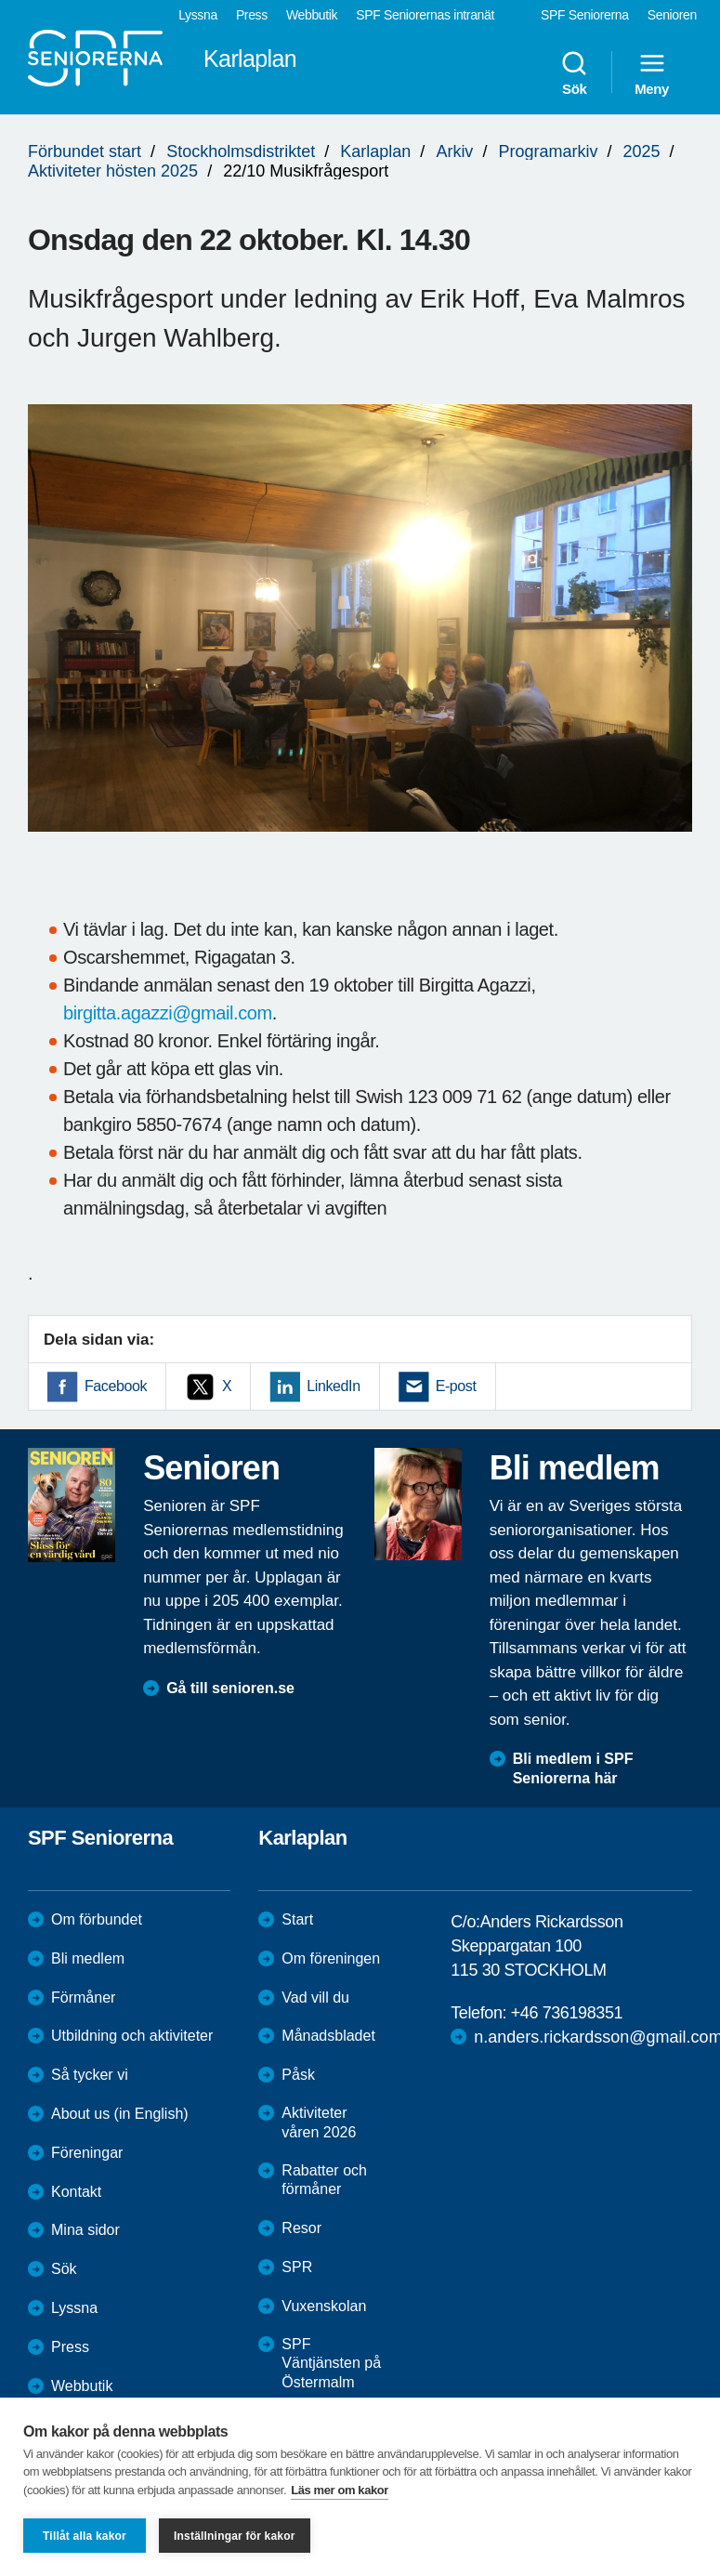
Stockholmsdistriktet (240, 151)
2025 (642, 151)
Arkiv (454, 151)
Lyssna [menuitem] (197, 14)
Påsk (298, 2075)
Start (297, 1919)
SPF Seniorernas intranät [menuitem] (425, 14)
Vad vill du (315, 1997)
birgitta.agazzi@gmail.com (167, 1013)
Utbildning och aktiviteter (132, 2036)
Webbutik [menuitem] (311, 14)
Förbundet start (84, 151)
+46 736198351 (566, 2013)
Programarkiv (547, 151)
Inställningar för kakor (234, 2536)
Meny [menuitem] (652, 72)
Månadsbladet (328, 2036)
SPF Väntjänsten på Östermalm (331, 2363)
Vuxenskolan (323, 2306)
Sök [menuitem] (574, 72)
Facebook (116, 1386)
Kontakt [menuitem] (76, 2192)
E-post (456, 1386)
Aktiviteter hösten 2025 (113, 171)
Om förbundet (96, 1919)
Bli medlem (87, 1958)
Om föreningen (330, 1958)
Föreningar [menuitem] (87, 2153)
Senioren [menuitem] (672, 14)
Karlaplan (375, 151)
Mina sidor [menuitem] (85, 2230)
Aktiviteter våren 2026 (318, 2122)
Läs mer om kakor (339, 2490)
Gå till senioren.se (230, 1688)
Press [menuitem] (252, 14)
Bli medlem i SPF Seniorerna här (573, 1768)
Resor (301, 2228)
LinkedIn (333, 1386)
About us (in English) (120, 2114)
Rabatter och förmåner (324, 2180)
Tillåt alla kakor (84, 2536)
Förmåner (83, 1997)
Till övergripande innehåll (0, 0)
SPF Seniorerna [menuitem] (585, 14)
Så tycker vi (89, 2075)
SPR (296, 2267)
